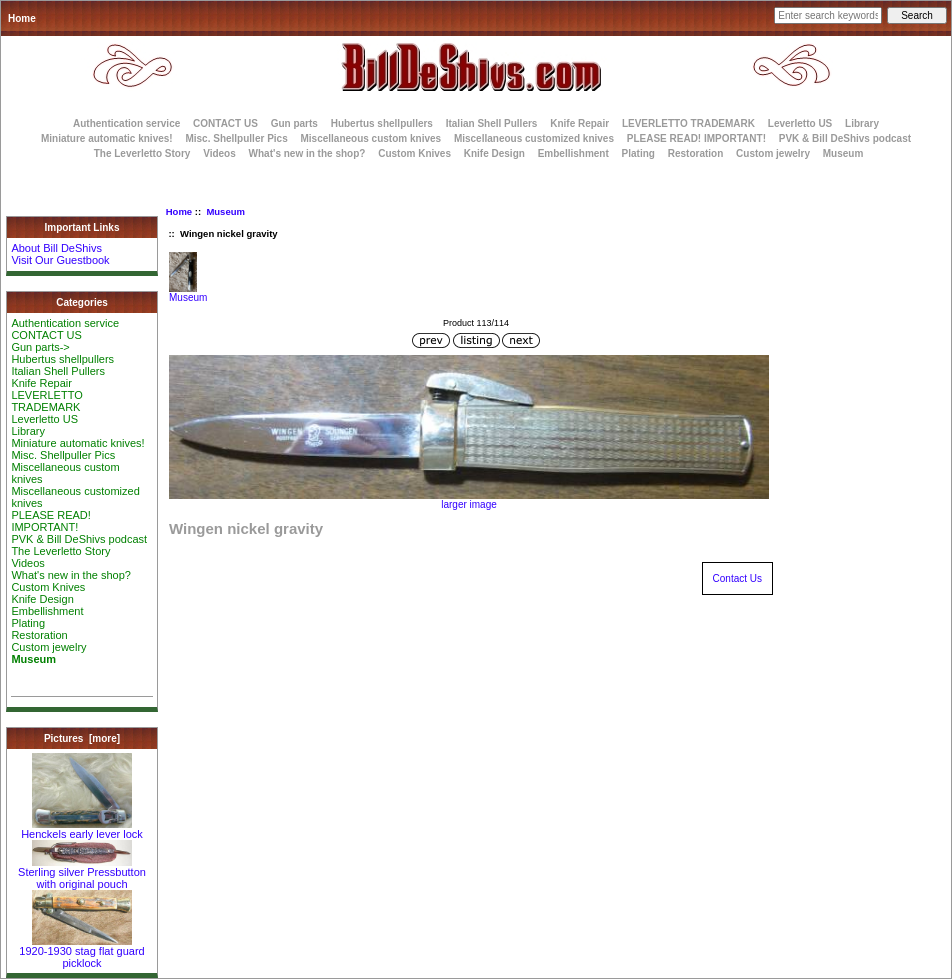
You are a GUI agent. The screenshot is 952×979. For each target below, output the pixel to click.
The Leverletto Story (142, 153)
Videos (219, 153)
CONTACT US (225, 123)
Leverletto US (800, 123)
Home (22, 18)
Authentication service (126, 123)
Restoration (696, 153)
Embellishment (573, 153)
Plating (638, 153)
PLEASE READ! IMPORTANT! (696, 138)
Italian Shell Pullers (492, 123)
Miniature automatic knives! (107, 138)
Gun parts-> (40, 347)
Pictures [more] (82, 738)
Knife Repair (579, 123)
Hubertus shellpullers (382, 123)
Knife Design (494, 153)
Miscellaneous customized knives (534, 138)
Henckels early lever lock (82, 829)
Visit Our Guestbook (60, 260)
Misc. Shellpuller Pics (236, 138)
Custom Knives (414, 153)
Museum (225, 211)
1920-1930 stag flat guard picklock (81, 952)
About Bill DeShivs (56, 248)
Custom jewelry (773, 153)
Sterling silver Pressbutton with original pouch (82, 873)
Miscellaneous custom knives (370, 138)
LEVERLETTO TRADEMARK (688, 123)
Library (862, 123)
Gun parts (294, 123)
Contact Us (737, 578)
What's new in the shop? (307, 153)
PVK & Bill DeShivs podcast (845, 138)
